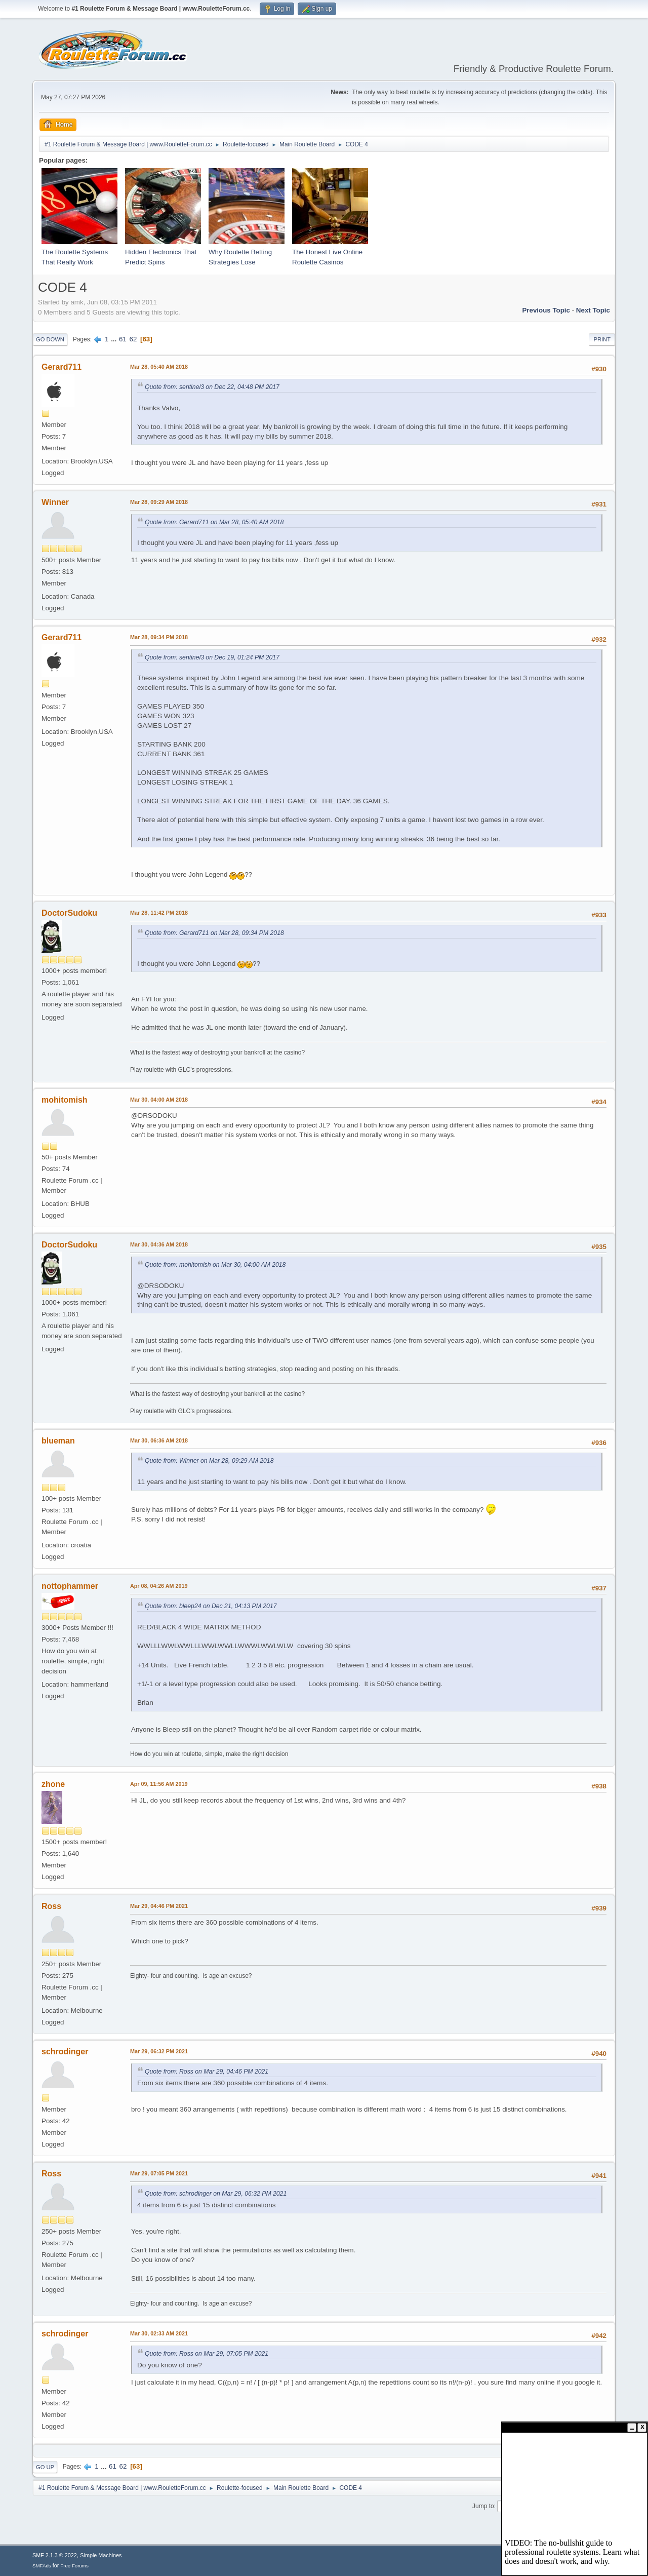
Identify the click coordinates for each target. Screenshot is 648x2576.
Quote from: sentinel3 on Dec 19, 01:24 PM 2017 (212, 657)
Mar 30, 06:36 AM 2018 (159, 1440)
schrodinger (65, 2051)
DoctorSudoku (69, 913)
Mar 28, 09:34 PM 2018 (159, 637)
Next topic (593, 310)
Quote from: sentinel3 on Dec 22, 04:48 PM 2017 (212, 387)
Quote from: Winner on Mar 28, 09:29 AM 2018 (209, 1460)
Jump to (483, 2506)
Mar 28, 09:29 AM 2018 (159, 502)
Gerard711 (62, 367)
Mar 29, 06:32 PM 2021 (159, 2051)
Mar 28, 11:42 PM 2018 (159, 913)
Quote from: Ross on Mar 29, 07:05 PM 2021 (206, 2353)
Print (602, 339)
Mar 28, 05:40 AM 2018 (159, 367)
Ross (51, 1906)
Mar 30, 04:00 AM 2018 (159, 1100)
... (114, 339)
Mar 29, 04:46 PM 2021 (159, 1906)
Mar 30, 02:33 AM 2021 (159, 2333)
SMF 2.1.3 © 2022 (54, 2555)
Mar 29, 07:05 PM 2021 (159, 2173)
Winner (55, 502)
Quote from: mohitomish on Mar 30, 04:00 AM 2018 (215, 1264)
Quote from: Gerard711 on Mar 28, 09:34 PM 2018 (214, 932)
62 (133, 339)
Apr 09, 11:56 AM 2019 (158, 1784)
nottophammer (70, 1586)
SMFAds (41, 2565)
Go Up (45, 2467)
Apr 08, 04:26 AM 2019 (158, 1586)
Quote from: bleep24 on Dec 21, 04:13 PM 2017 (211, 1606)
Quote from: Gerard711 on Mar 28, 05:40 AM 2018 (214, 522)
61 (123, 339)
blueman (58, 1440)
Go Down (50, 339)
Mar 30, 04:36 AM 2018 (159, 1244)
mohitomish (65, 1100)
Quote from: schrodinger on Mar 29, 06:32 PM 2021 (216, 2193)
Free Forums (74, 2565)
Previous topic (546, 310)
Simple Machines (101, 2555)
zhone (53, 1784)
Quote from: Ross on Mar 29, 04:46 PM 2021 (206, 2071)
